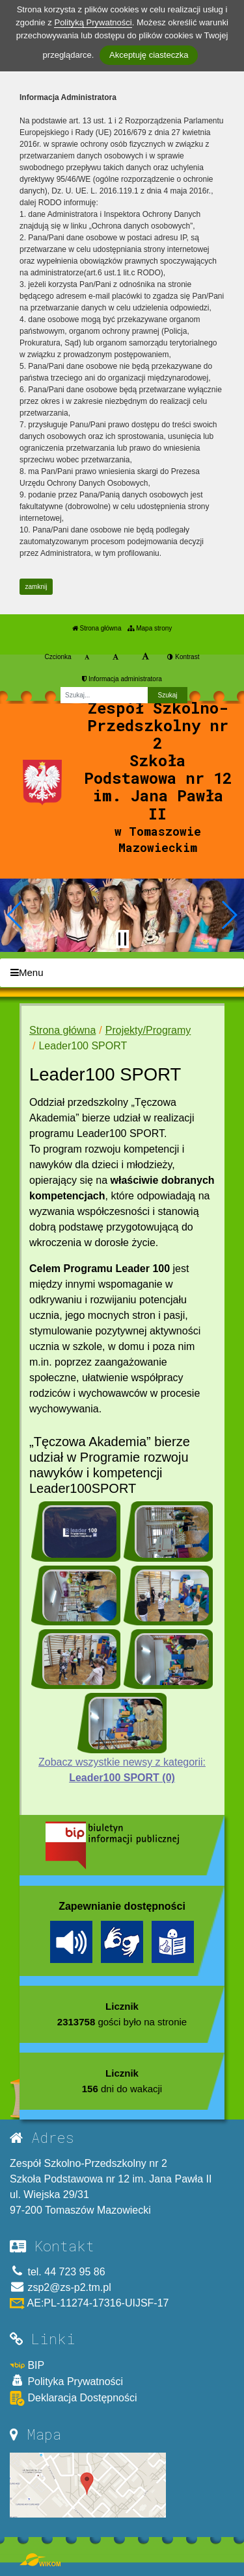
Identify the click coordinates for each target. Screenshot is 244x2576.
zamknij (36, 586)
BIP (27, 2365)
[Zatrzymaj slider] (122, 938)
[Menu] (122, 973)
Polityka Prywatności (66, 2381)
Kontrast (183, 656)
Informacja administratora (122, 678)
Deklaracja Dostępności (73, 2398)
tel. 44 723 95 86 (57, 2271)
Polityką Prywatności (92, 22)
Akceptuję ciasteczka (148, 55)
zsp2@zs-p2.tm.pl (60, 2287)
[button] (15, 915)
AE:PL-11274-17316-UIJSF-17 (89, 2302)
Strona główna (97, 628)
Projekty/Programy (148, 1030)
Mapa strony (150, 628)
